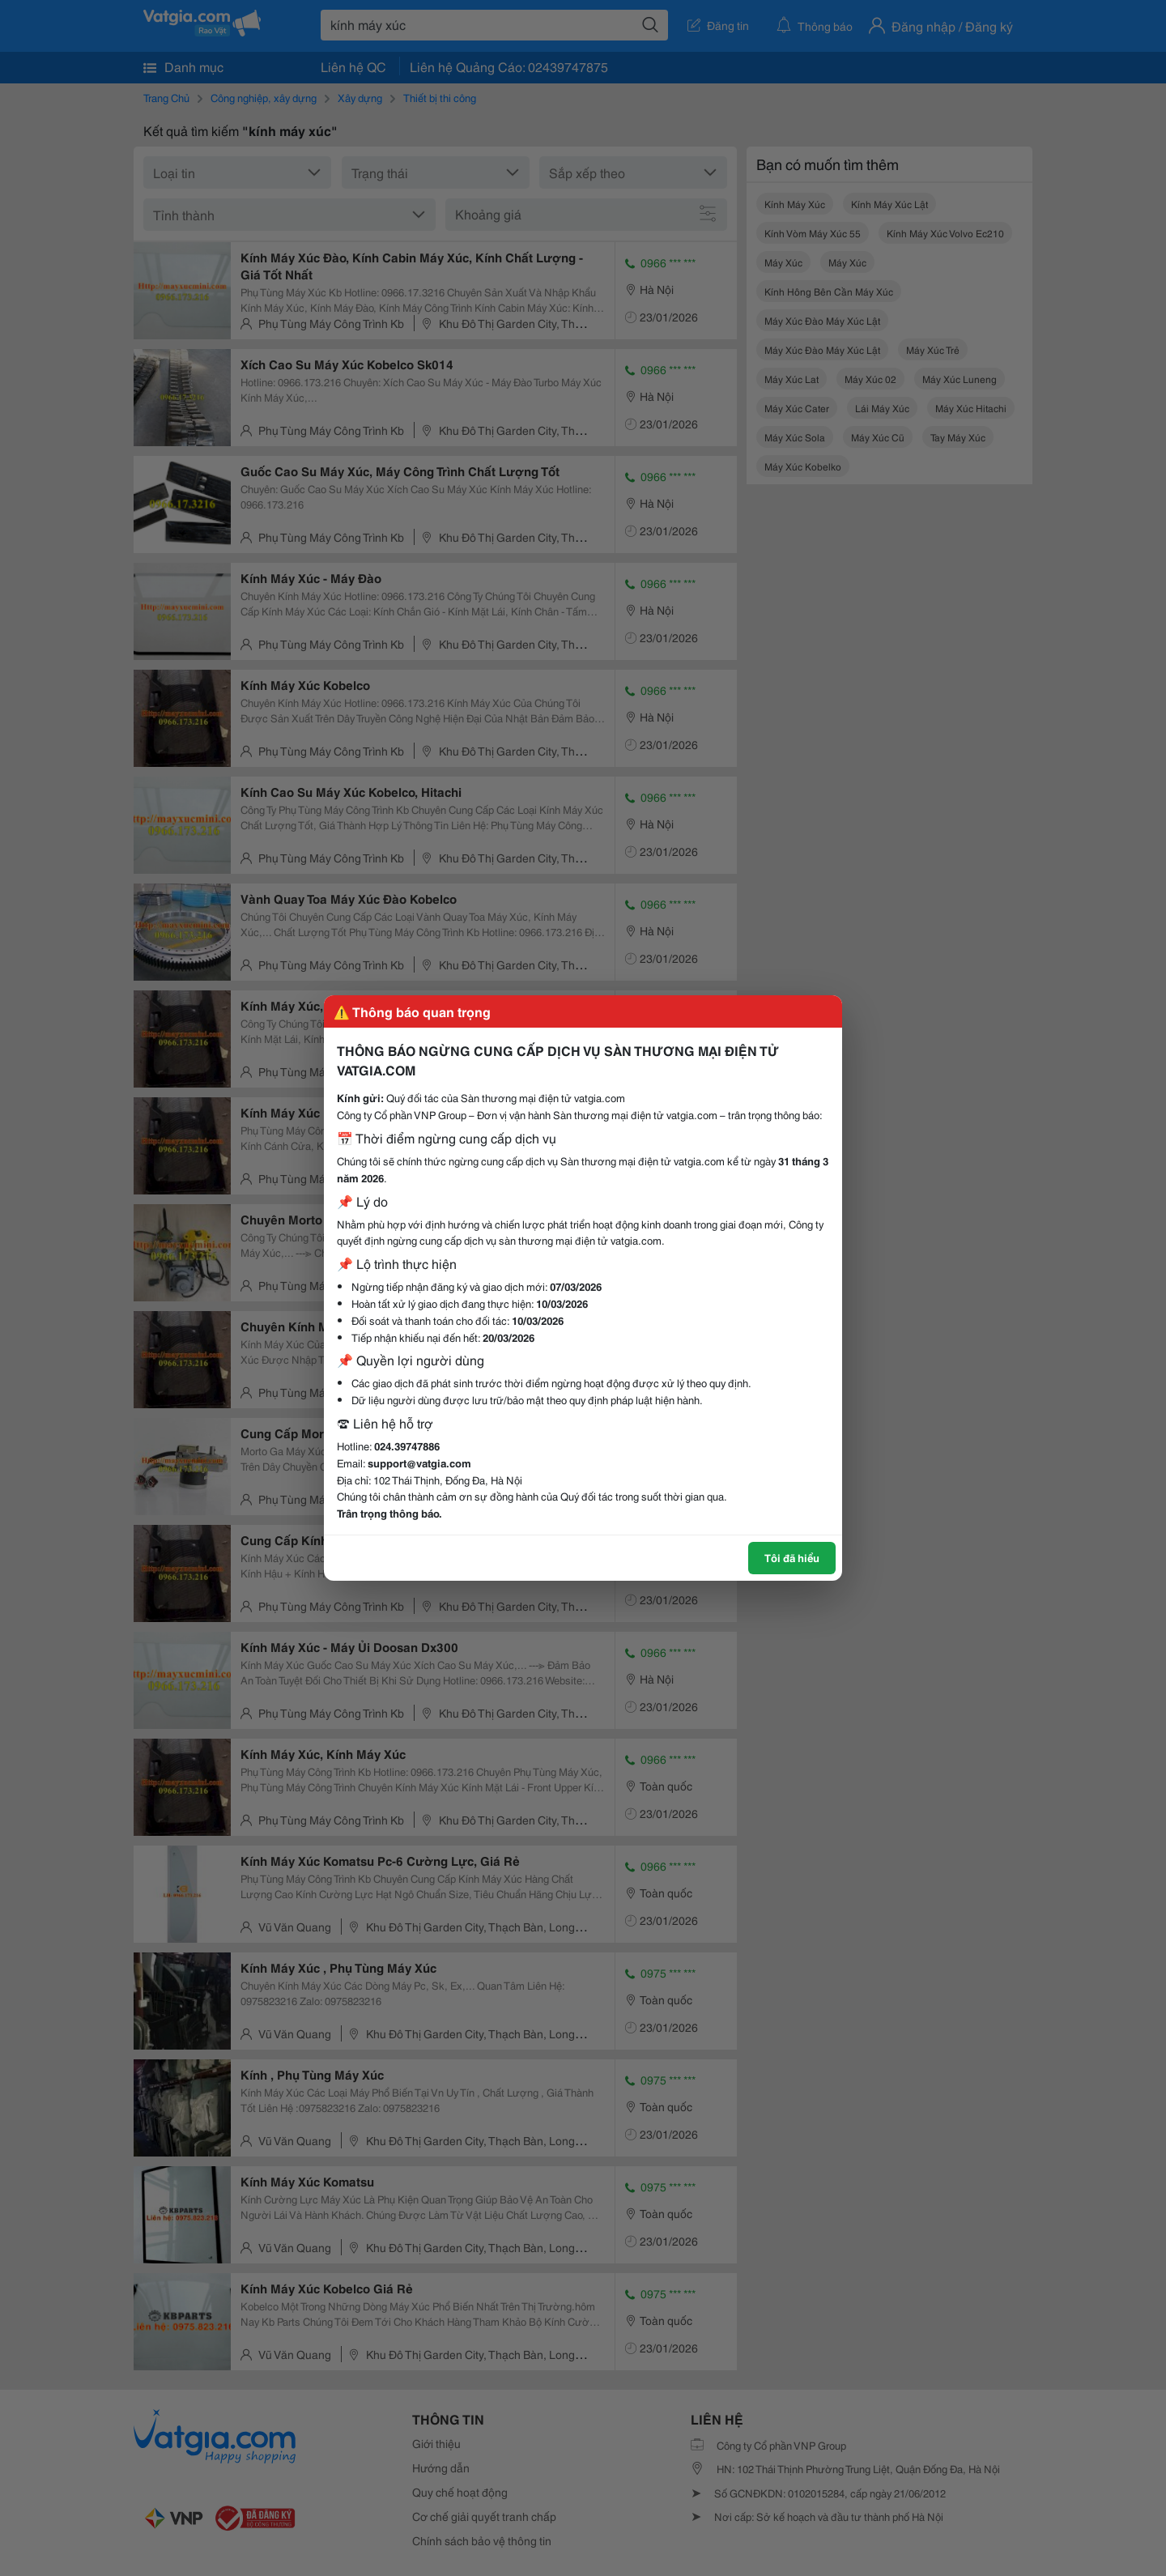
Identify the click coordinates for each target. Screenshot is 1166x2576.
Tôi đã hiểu (791, 1557)
